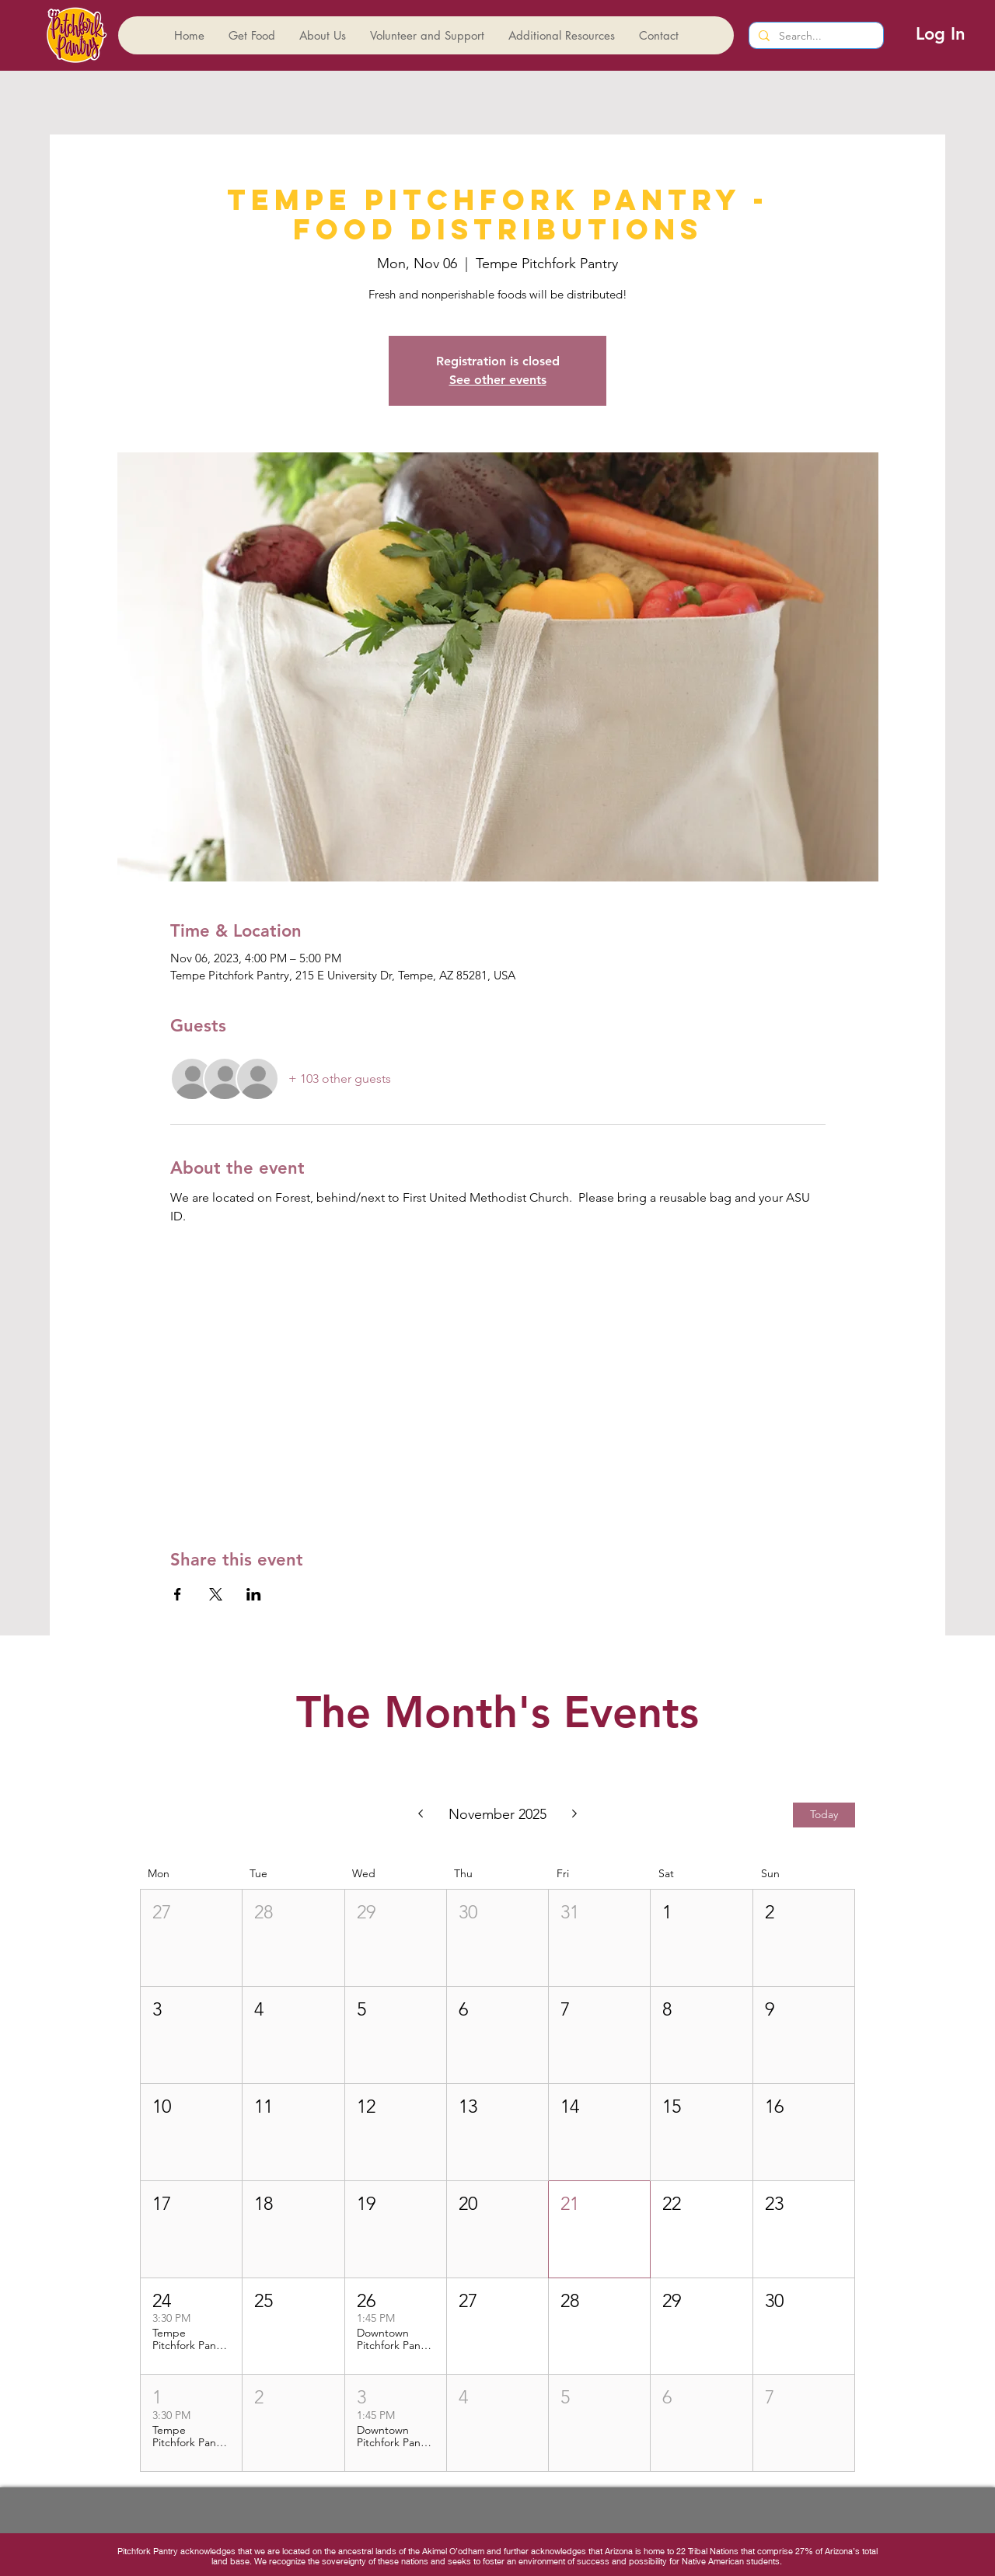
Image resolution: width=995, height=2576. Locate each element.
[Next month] (574, 1815)
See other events (497, 379)
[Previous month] (420, 1815)
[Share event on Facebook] (177, 1594)
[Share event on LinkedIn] (253, 1594)
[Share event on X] (215, 1594)
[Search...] (814, 37)
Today (824, 1814)
